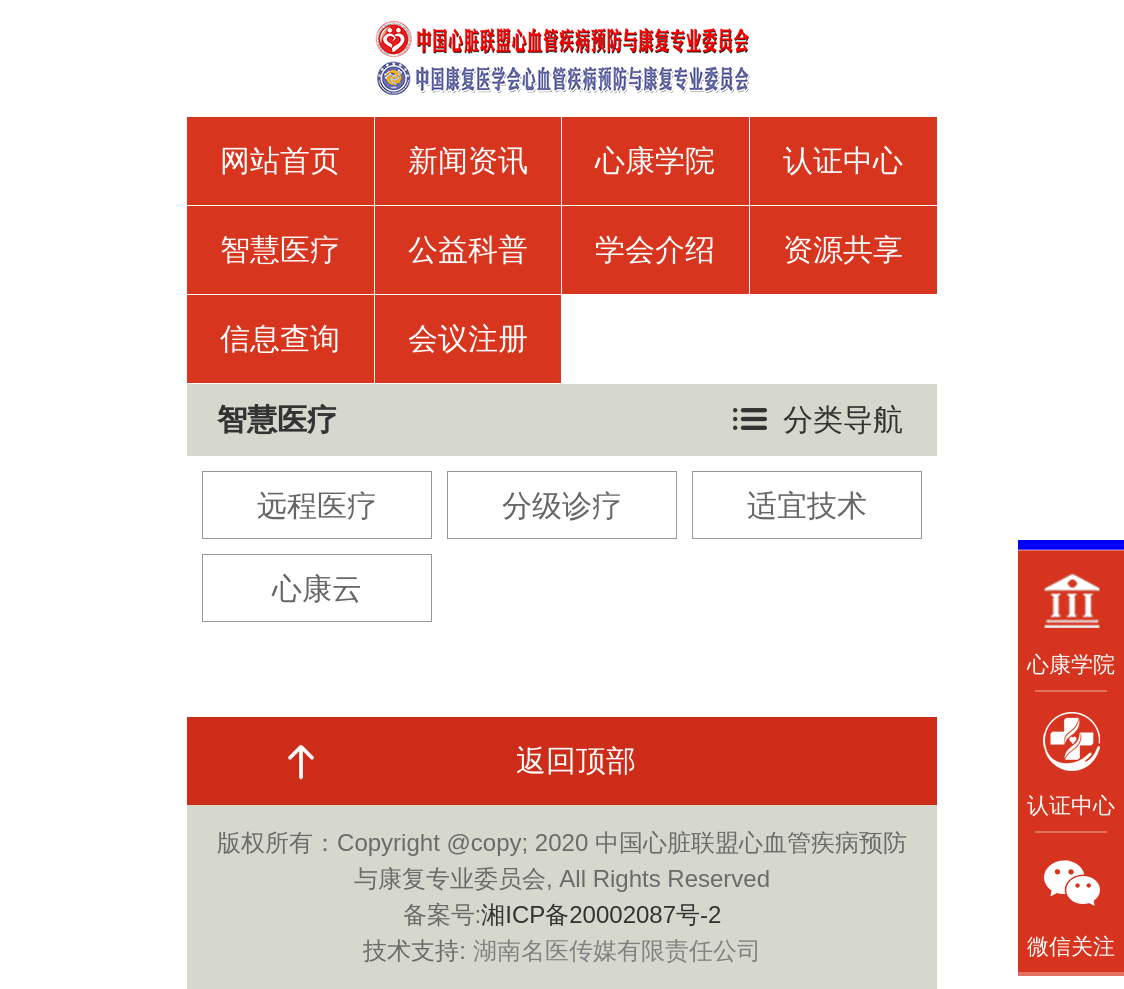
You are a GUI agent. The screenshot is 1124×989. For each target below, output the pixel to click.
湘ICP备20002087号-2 (601, 914)
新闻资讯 (468, 160)
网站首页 (280, 160)
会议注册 (468, 338)
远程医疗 (317, 505)
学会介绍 (655, 249)
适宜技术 (807, 505)
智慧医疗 (280, 249)
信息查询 (280, 338)
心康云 (317, 588)
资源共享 (843, 249)
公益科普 (468, 249)
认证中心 (843, 160)
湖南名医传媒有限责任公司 (617, 950)
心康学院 (655, 160)
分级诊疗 (562, 505)
